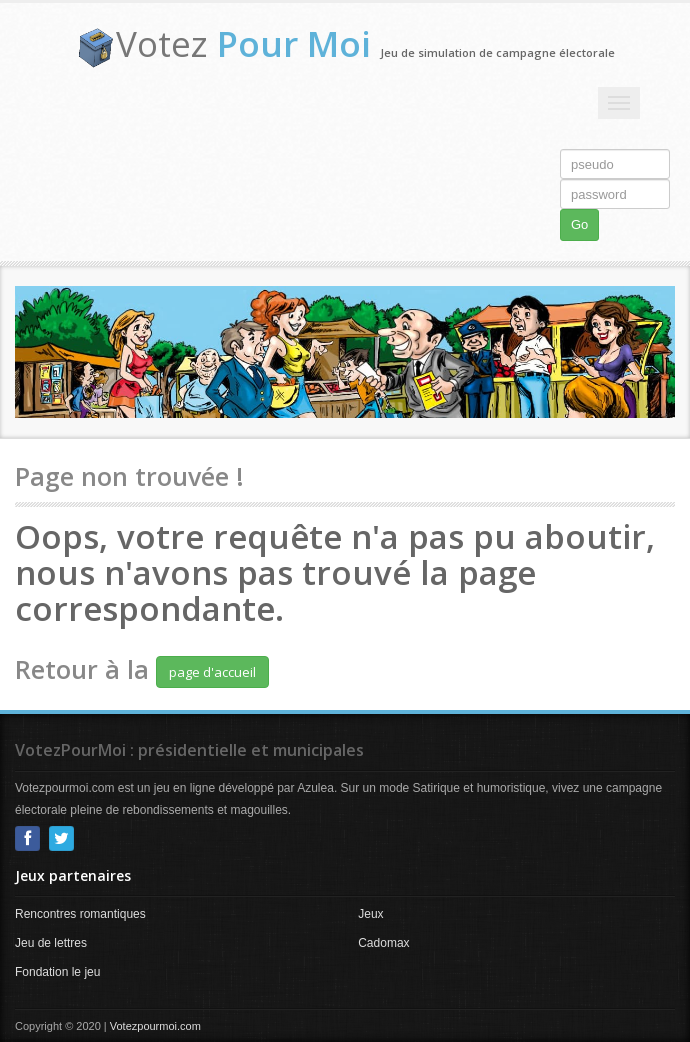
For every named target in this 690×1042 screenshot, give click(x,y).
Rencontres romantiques (80, 914)
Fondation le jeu (57, 972)
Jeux (370, 914)
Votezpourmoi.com (155, 1026)
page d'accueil (212, 672)
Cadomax (383, 943)
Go (579, 224)
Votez (243, 43)
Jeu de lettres (51, 943)
